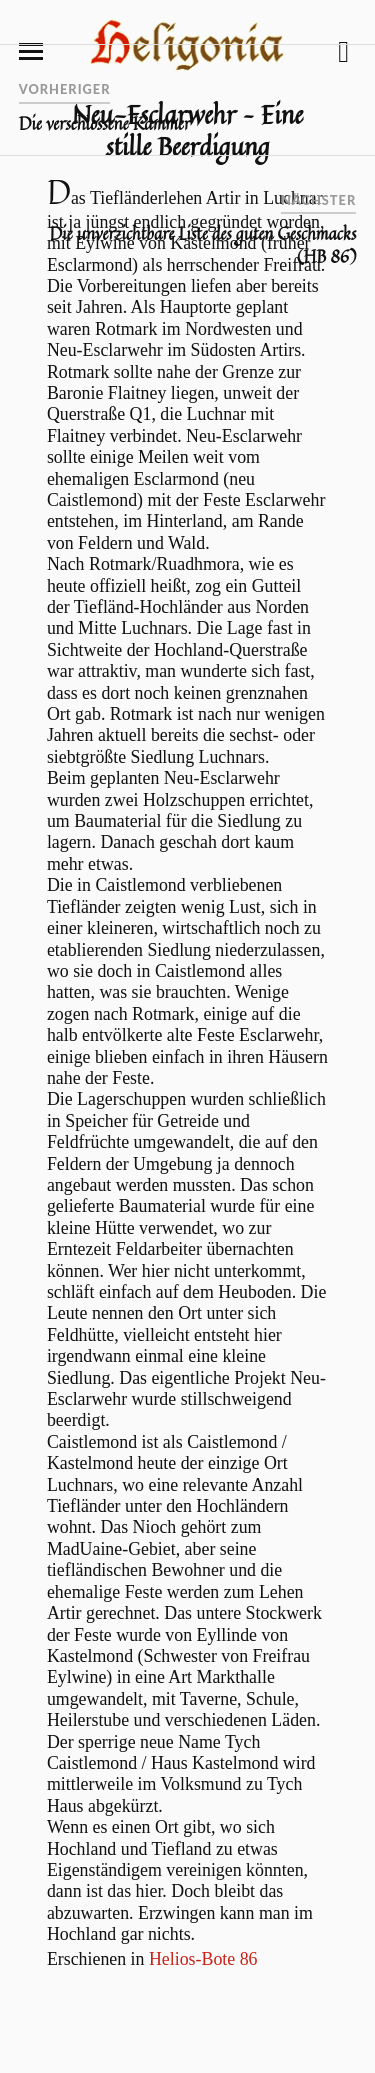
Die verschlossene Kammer (105, 124)
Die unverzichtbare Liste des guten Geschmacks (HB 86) (203, 245)
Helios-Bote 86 (203, 1959)
